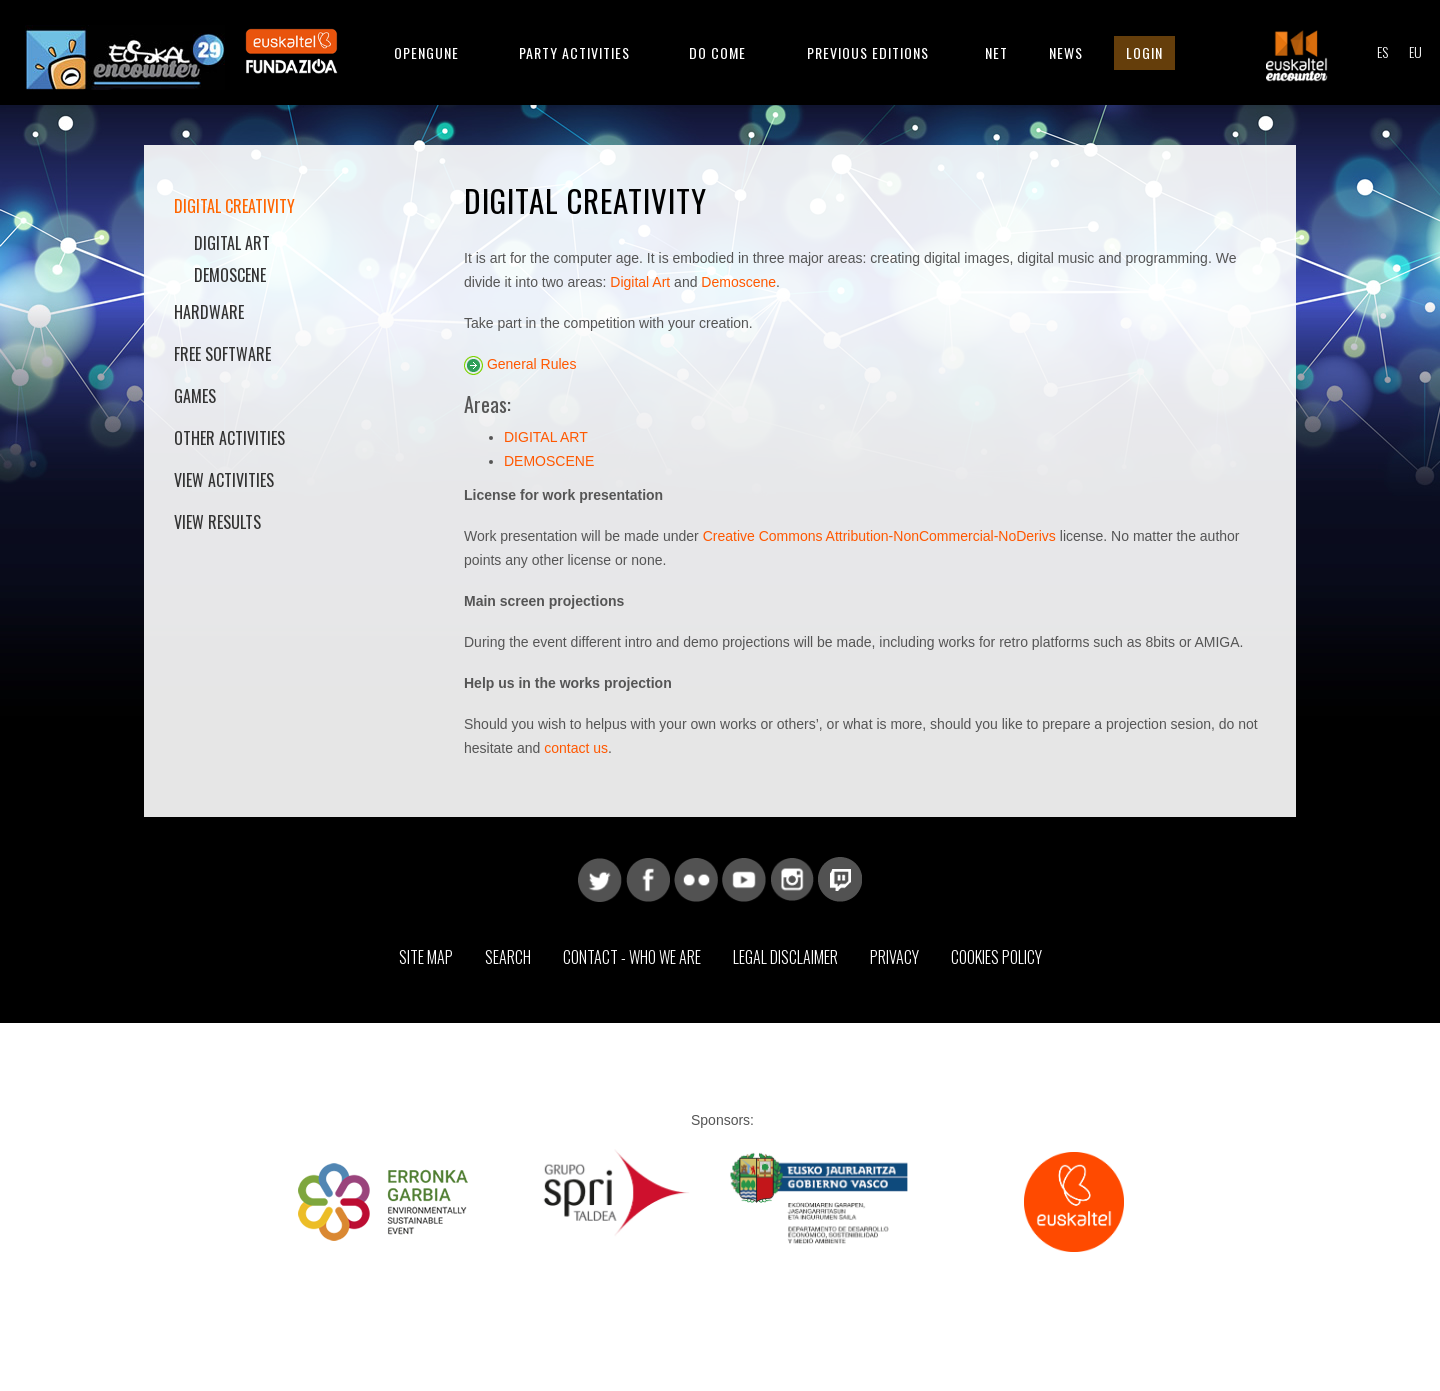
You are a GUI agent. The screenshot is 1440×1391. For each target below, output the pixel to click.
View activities (224, 480)
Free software (222, 354)
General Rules (532, 364)
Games (195, 396)
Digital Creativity (234, 206)
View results (217, 522)
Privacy (894, 957)
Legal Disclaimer (785, 957)
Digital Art (232, 243)
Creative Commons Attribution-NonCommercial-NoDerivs (879, 536)
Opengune (426, 52)
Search (508, 957)
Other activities (229, 438)
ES (1382, 51)
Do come (717, 52)
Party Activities (574, 52)
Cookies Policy (996, 957)
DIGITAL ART (546, 437)
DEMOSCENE (549, 461)
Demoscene (230, 275)
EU (1415, 51)
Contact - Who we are (632, 957)
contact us (576, 748)
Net (996, 52)
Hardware (209, 312)
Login (1144, 52)
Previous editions (868, 52)
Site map (426, 957)
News (1066, 52)
